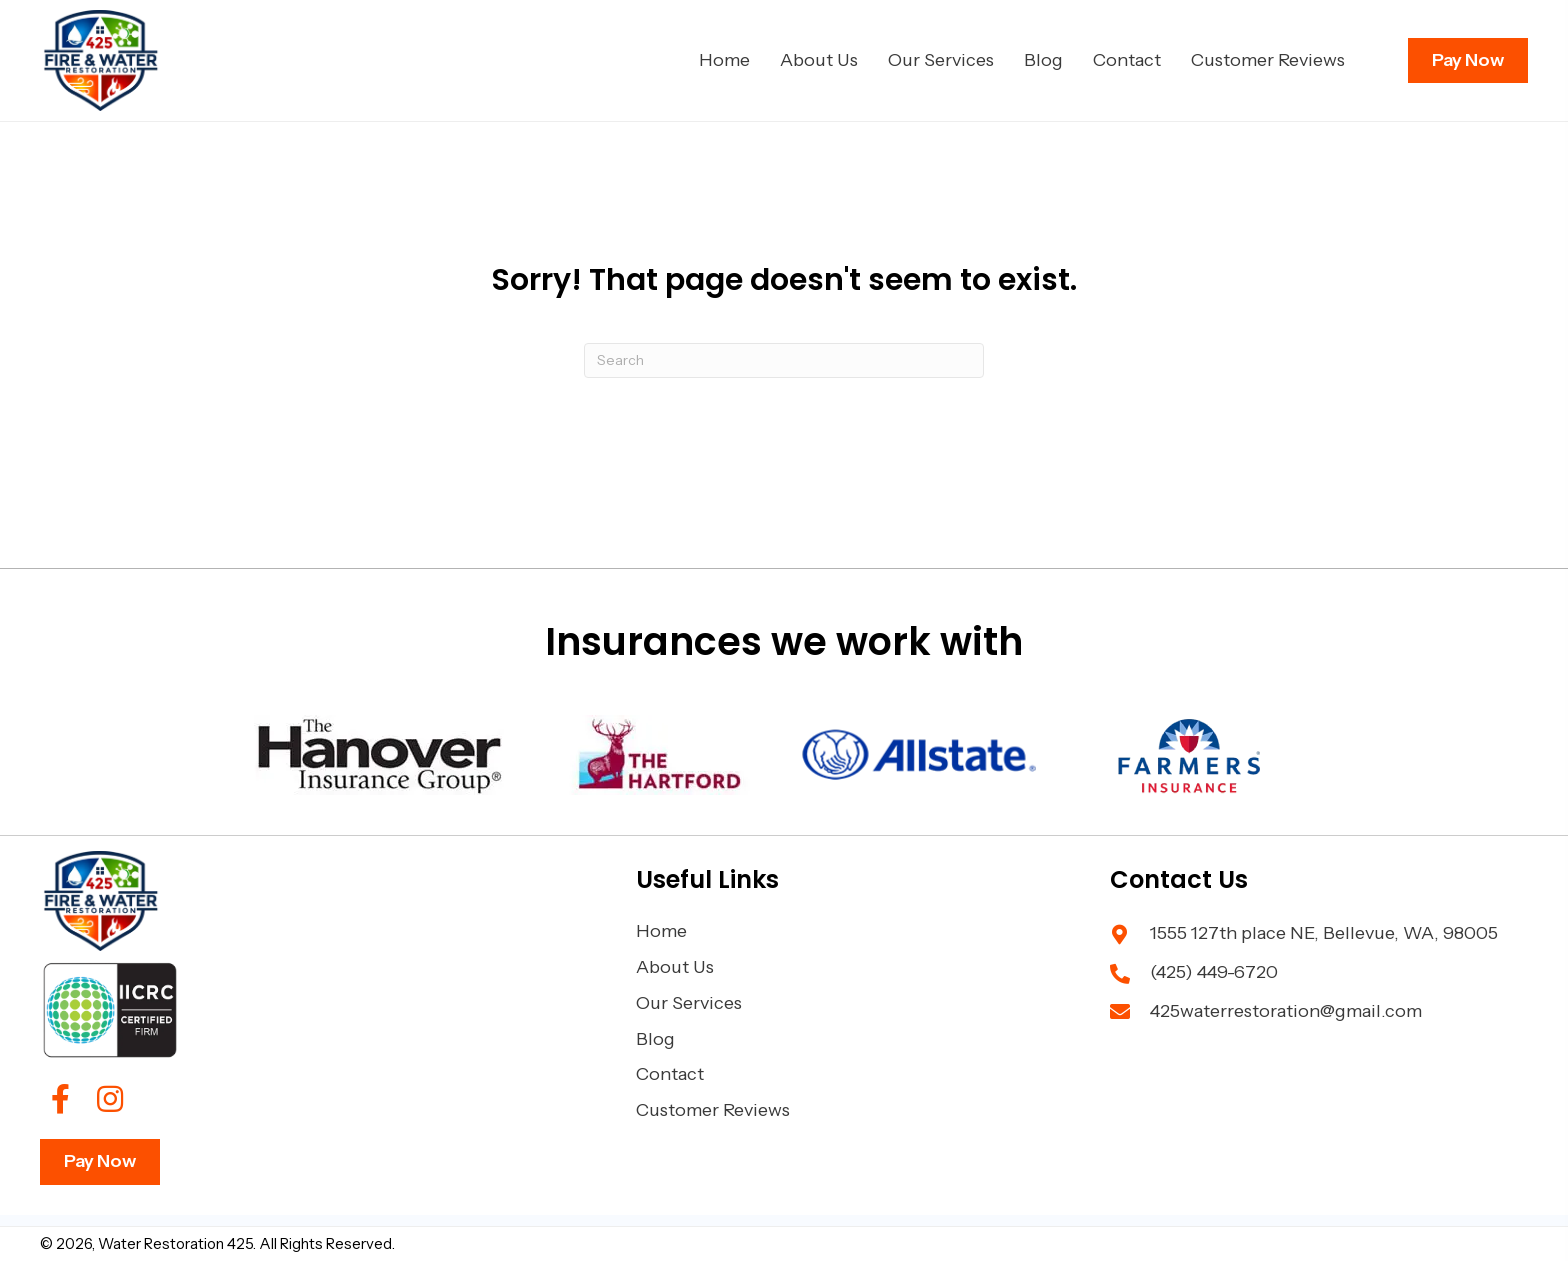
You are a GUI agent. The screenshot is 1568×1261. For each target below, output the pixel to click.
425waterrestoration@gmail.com (1286, 1011)
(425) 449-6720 (1214, 972)
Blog (655, 1039)
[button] (60, 1099)
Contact (670, 1074)
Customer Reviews (713, 1110)
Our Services (689, 1003)
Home (661, 931)
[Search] (784, 360)
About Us (675, 967)
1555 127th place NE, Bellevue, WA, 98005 (1324, 933)
